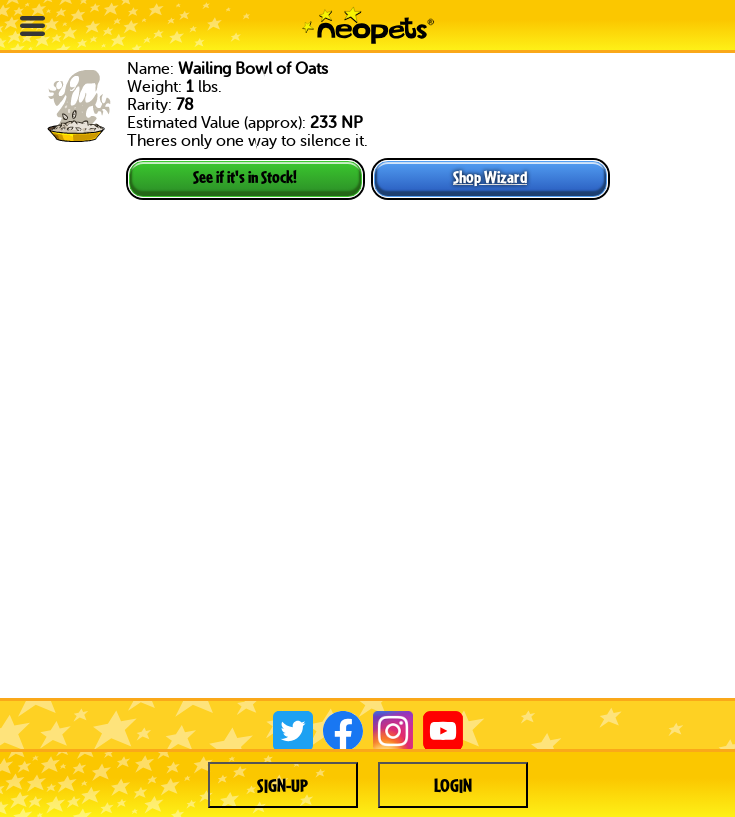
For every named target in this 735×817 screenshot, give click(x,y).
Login (453, 785)
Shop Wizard (490, 176)
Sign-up (282, 785)
